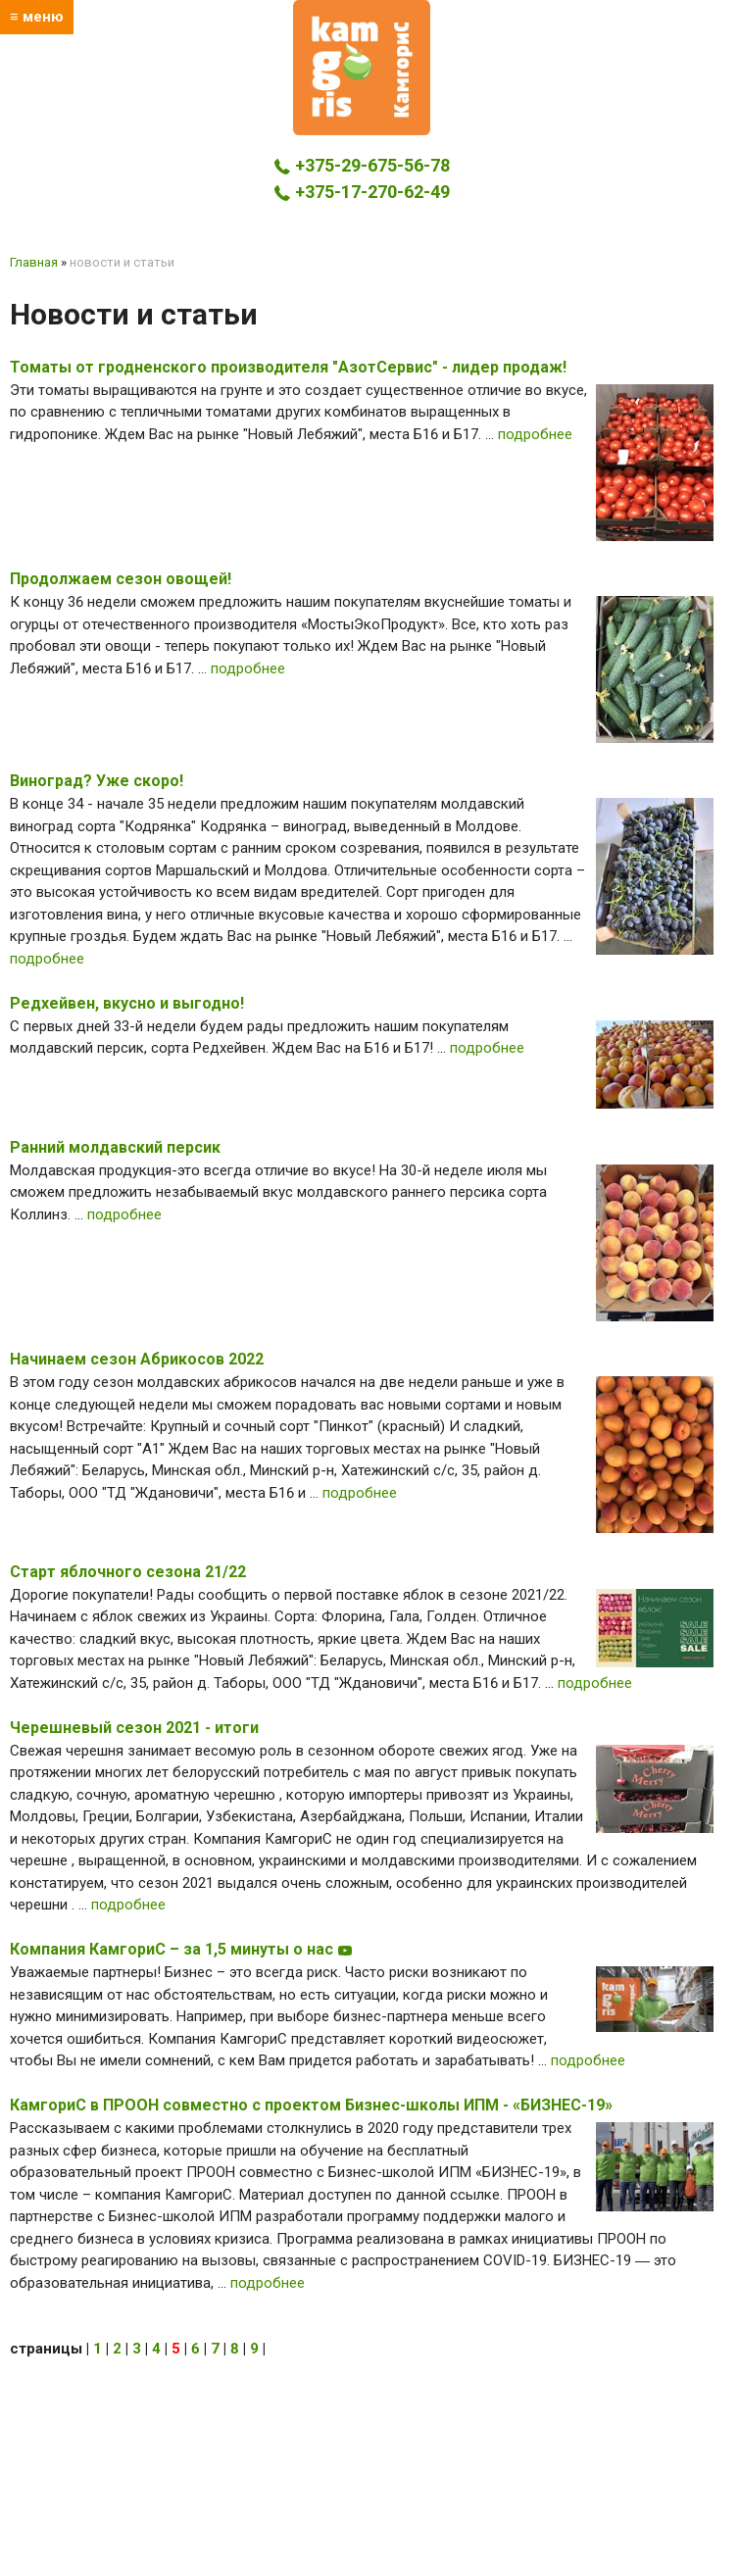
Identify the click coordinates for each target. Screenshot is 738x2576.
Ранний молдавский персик (115, 1147)
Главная (34, 262)
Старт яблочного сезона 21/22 (128, 1571)
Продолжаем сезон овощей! (120, 579)
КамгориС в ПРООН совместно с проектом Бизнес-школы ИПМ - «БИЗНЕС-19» (311, 2105)
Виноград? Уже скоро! (96, 780)
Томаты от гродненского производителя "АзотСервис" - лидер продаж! (288, 367)
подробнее (535, 434)
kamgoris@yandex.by (362, 218)
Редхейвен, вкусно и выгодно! (127, 1003)
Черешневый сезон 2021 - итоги (134, 1727)
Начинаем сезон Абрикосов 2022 (137, 1359)
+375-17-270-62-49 (361, 191)
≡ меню (37, 16)
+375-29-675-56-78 (361, 165)
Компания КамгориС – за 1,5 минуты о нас (181, 1949)
